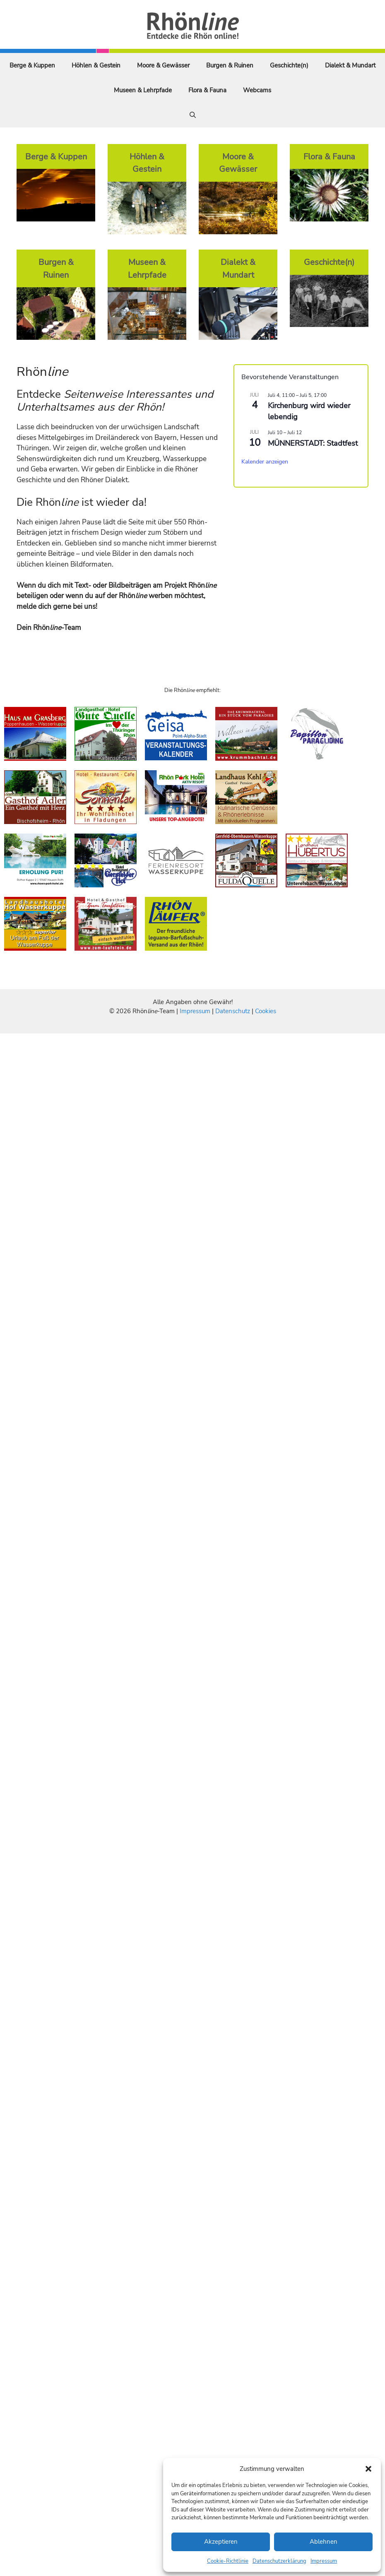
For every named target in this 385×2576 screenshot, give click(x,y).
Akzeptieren (221, 2542)
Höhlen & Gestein (96, 65)
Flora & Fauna (207, 90)
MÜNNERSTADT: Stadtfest (313, 443)
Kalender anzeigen (264, 462)
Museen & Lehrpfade (143, 90)
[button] (368, 2469)
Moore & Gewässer (163, 65)
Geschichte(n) (289, 65)
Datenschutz (232, 1011)
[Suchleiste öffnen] (192, 115)
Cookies (265, 1011)
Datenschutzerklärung (279, 2561)
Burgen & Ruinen (229, 65)
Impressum (323, 2561)
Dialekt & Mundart (350, 65)
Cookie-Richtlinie (227, 2561)
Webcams (257, 90)
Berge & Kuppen (32, 65)
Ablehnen (323, 2542)
